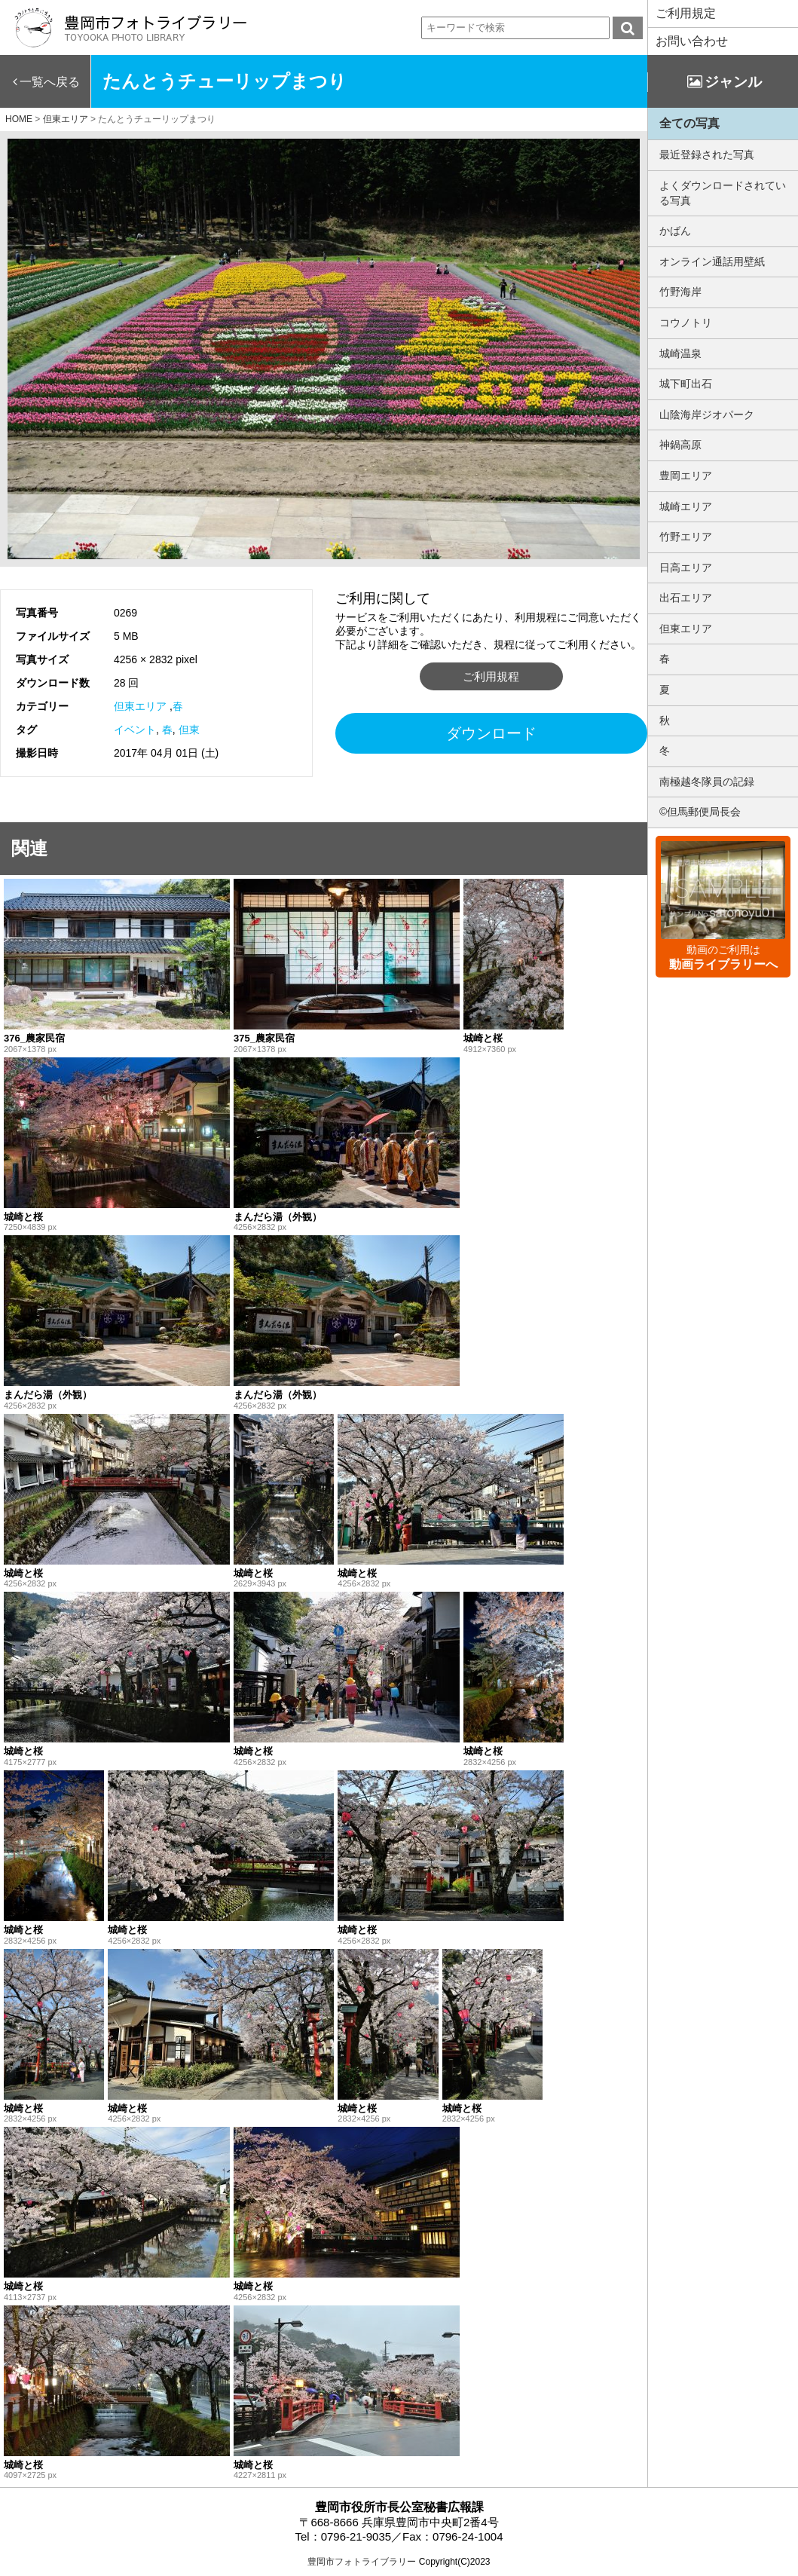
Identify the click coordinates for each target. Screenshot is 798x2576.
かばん (675, 231)
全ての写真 (689, 123)
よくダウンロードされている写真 (722, 193)
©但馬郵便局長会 (700, 812)
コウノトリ (685, 323)
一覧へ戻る (50, 81)
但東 (189, 730)
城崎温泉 (680, 353)
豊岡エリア (685, 476)
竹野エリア (685, 537)
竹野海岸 (680, 292)
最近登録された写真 (706, 154)
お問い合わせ (692, 41)
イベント (135, 730)
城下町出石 (685, 384)
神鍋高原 (680, 445)
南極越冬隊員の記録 (706, 782)
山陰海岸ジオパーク (706, 414)
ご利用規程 (491, 676)
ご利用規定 (686, 13)
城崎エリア (685, 506)
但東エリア (140, 706)
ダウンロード (491, 733)
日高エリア (685, 567)
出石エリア (685, 598)
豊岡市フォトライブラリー (361, 2561)
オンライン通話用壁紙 (712, 261)
